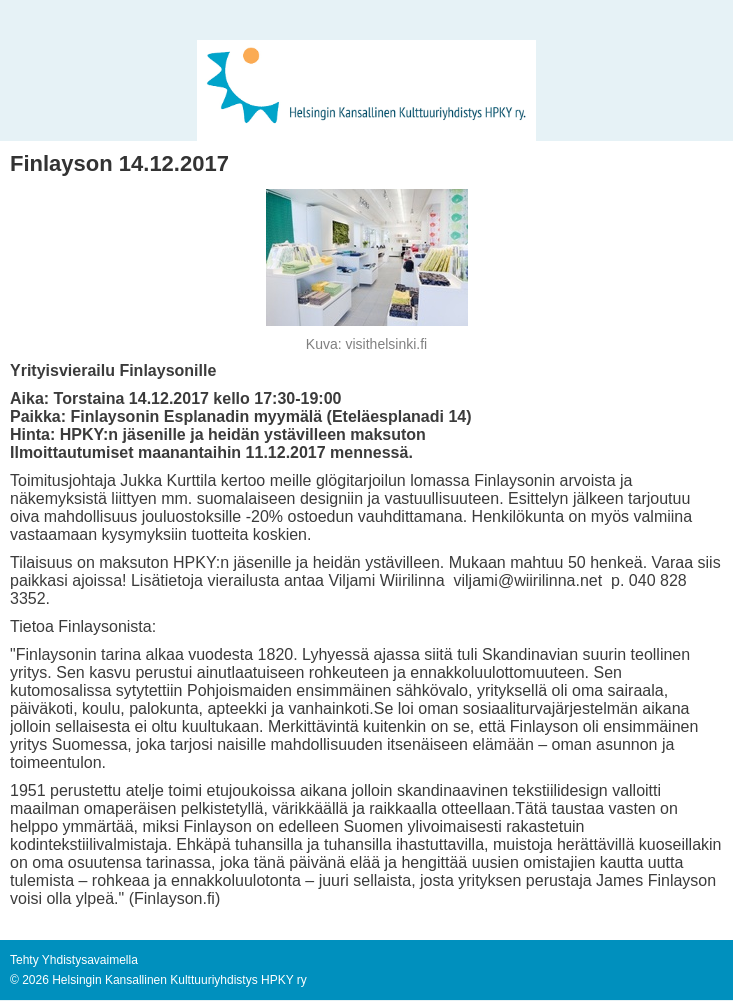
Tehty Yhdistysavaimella (74, 960)
